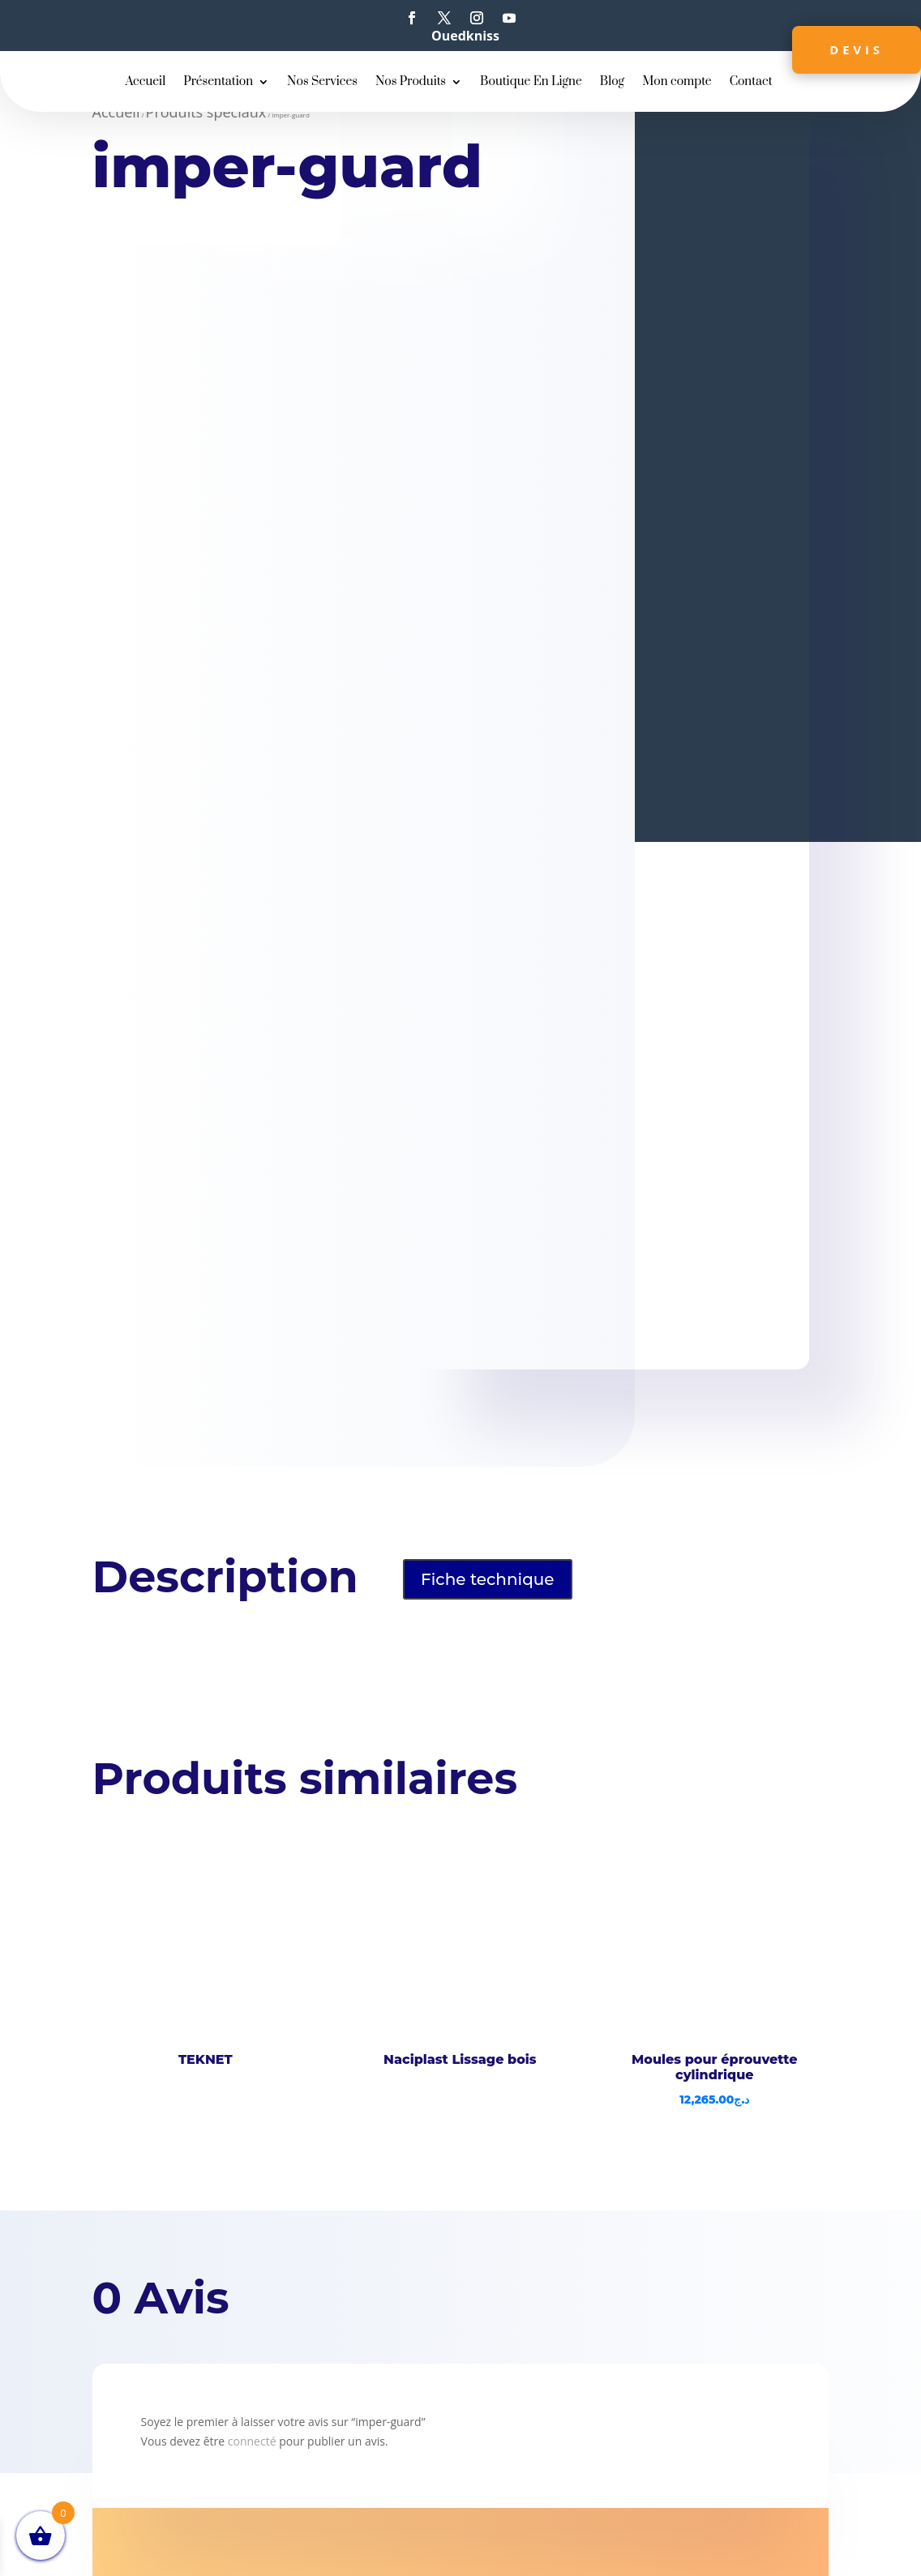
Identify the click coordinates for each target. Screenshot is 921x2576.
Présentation (218, 82)
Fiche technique (488, 1579)
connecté (252, 2441)
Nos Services (322, 82)
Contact (751, 82)
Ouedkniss (465, 36)
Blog (612, 82)
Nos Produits (410, 82)
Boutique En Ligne (531, 82)
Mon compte (677, 82)
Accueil (145, 82)
